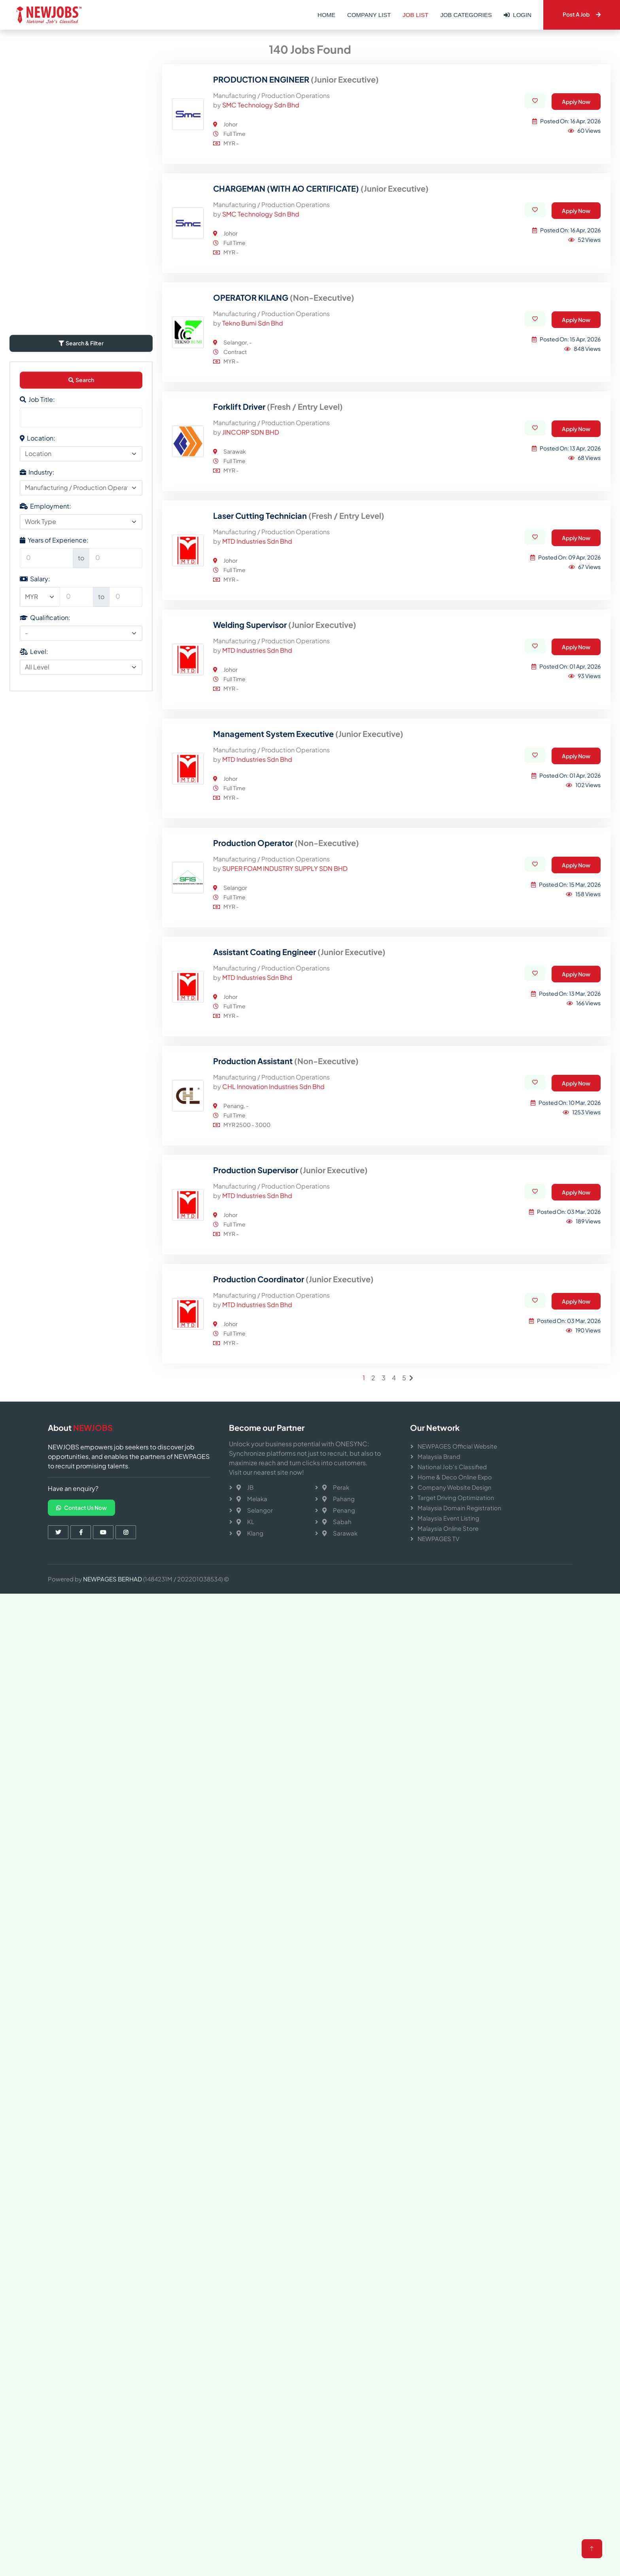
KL (245, 1521)
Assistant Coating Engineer (299, 1284)
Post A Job (582, 14)
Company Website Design (454, 1487)
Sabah (337, 1521)
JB (244, 1487)
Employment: (45, 839)
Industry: (37, 805)
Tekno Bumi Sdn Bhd (252, 655)
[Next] (411, 1710)
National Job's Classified (452, 1466)
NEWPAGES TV (438, 1538)
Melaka (251, 1498)
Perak (335, 1487)
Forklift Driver (278, 739)
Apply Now (576, 433)
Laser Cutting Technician (298, 848)
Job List (415, 14)
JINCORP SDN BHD (250, 764)
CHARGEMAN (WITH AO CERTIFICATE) (321, 521)
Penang (338, 1510)
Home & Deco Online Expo (455, 1477)
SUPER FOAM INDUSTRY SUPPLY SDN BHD (285, 1201)
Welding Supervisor (284, 957)
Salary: (35, 911)
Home (326, 14)
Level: (34, 984)
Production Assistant (286, 1393)
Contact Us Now (81, 1507)
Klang (249, 1533)
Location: (37, 771)
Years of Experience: (54, 873)
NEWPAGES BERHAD (112, 1579)
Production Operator (286, 1175)
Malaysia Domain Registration (459, 1507)
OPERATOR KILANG (283, 630)
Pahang (338, 1498)
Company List (369, 14)
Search (81, 712)
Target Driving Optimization (456, 1497)
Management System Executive (308, 1066)
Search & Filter (81, 675)
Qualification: (45, 950)
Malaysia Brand (439, 1456)
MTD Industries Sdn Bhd (257, 873)
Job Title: (37, 732)
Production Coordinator (293, 1611)
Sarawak (339, 1533)
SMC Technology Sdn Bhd (260, 437)
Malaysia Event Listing (448, 1518)
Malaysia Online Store (448, 1528)
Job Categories (466, 14)
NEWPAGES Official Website (457, 1446)
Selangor (254, 1510)
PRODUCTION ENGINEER (296, 411)
